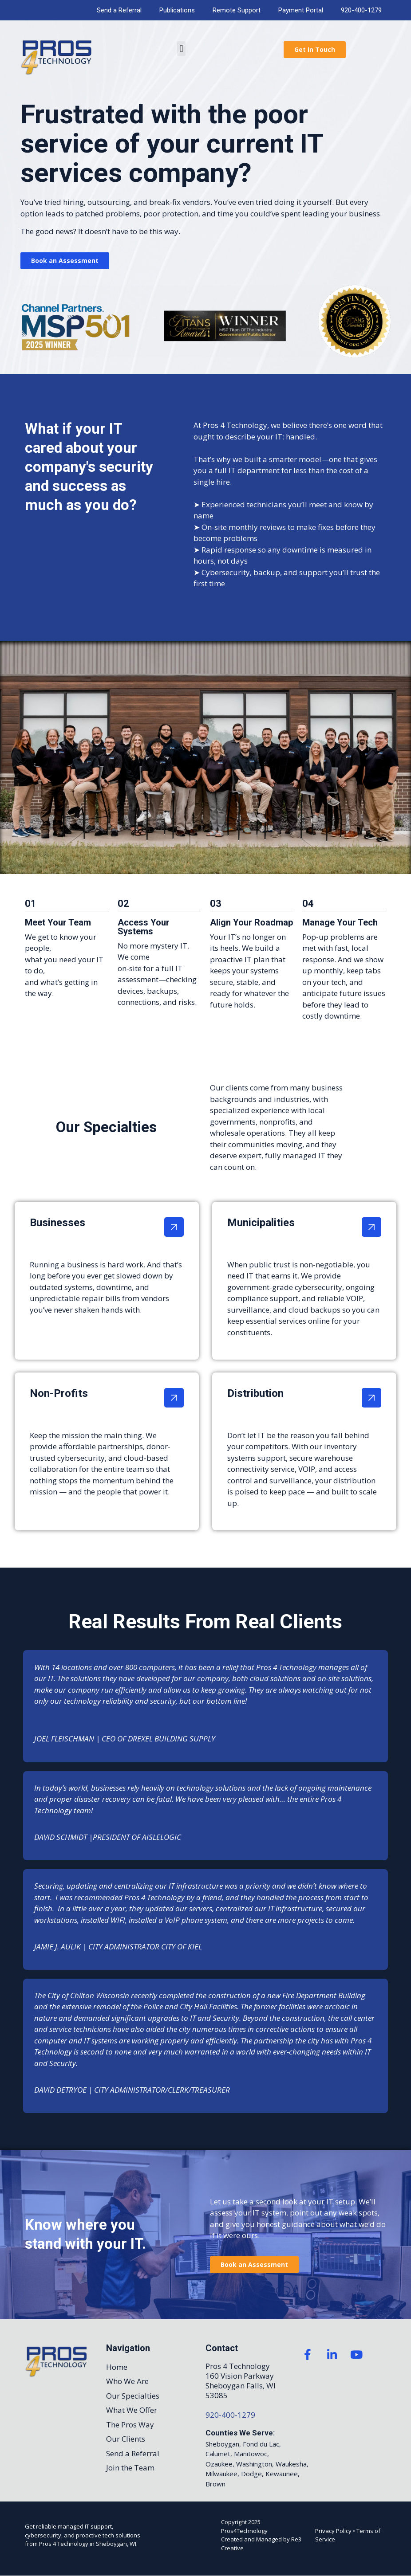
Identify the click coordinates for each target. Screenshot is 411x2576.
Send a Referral (119, 10)
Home (116, 2367)
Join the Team (130, 2468)
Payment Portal (300, 10)
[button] (181, 48)
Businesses (57, 1222)
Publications (177, 10)
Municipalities (261, 1222)
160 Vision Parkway (240, 2376)
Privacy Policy (333, 2531)
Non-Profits (59, 1393)
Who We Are (127, 2381)
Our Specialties (132, 2396)
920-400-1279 (361, 10)
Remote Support (237, 10)
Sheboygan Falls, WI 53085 (241, 2390)
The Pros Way (130, 2424)
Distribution (255, 1393)
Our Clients (125, 2439)
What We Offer (131, 2410)
